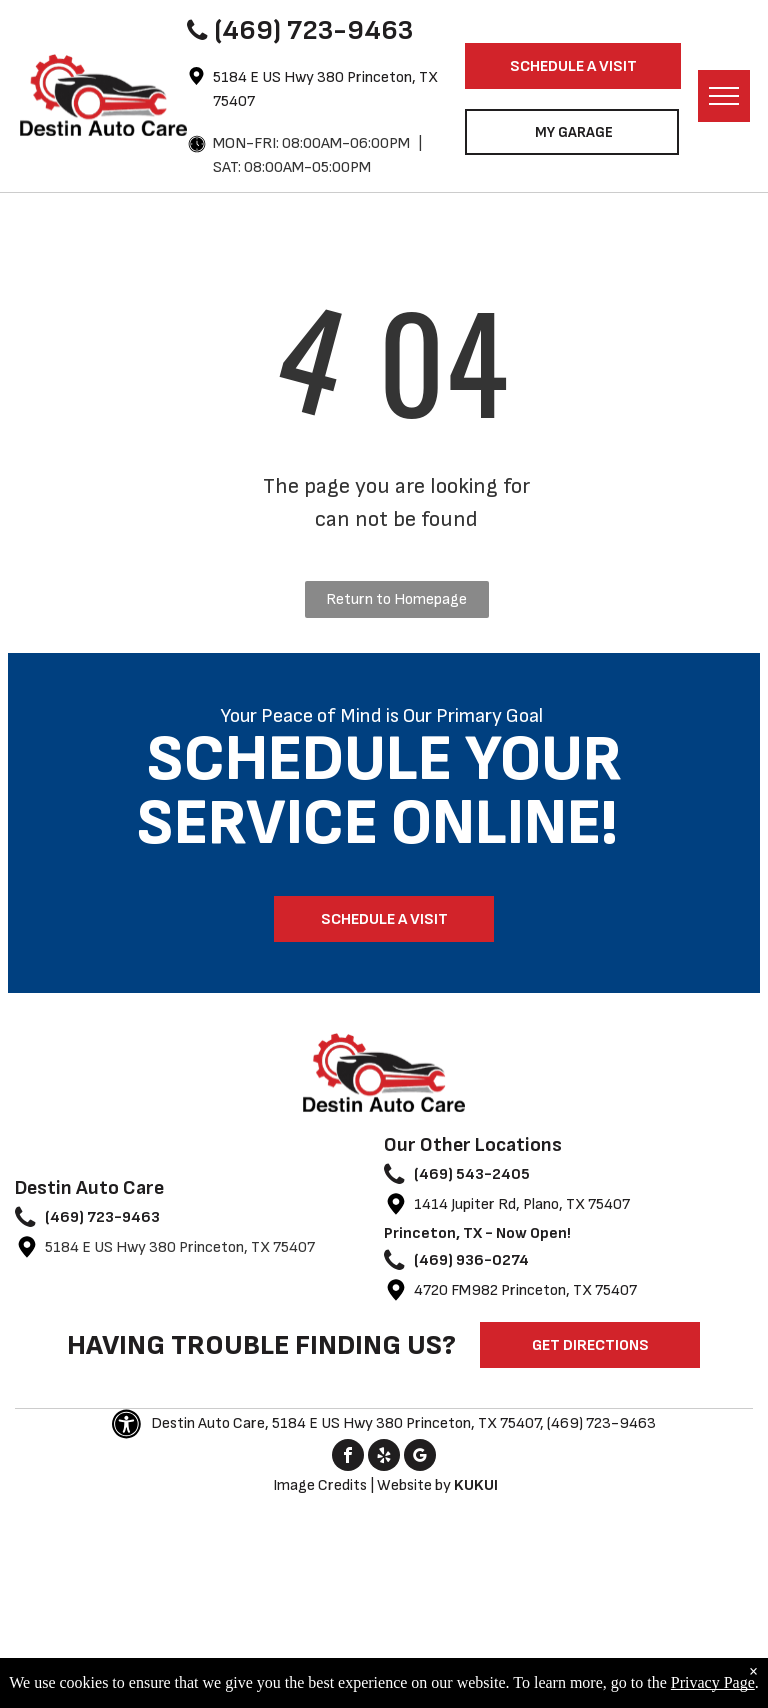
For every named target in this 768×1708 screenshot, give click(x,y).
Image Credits (320, 1485)
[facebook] (348, 1457)
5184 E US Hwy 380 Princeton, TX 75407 (180, 1247)
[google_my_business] (420, 1457)
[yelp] (384, 1457)
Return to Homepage (396, 599)
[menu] (724, 96)
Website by (414, 1485)
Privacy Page (713, 1682)
